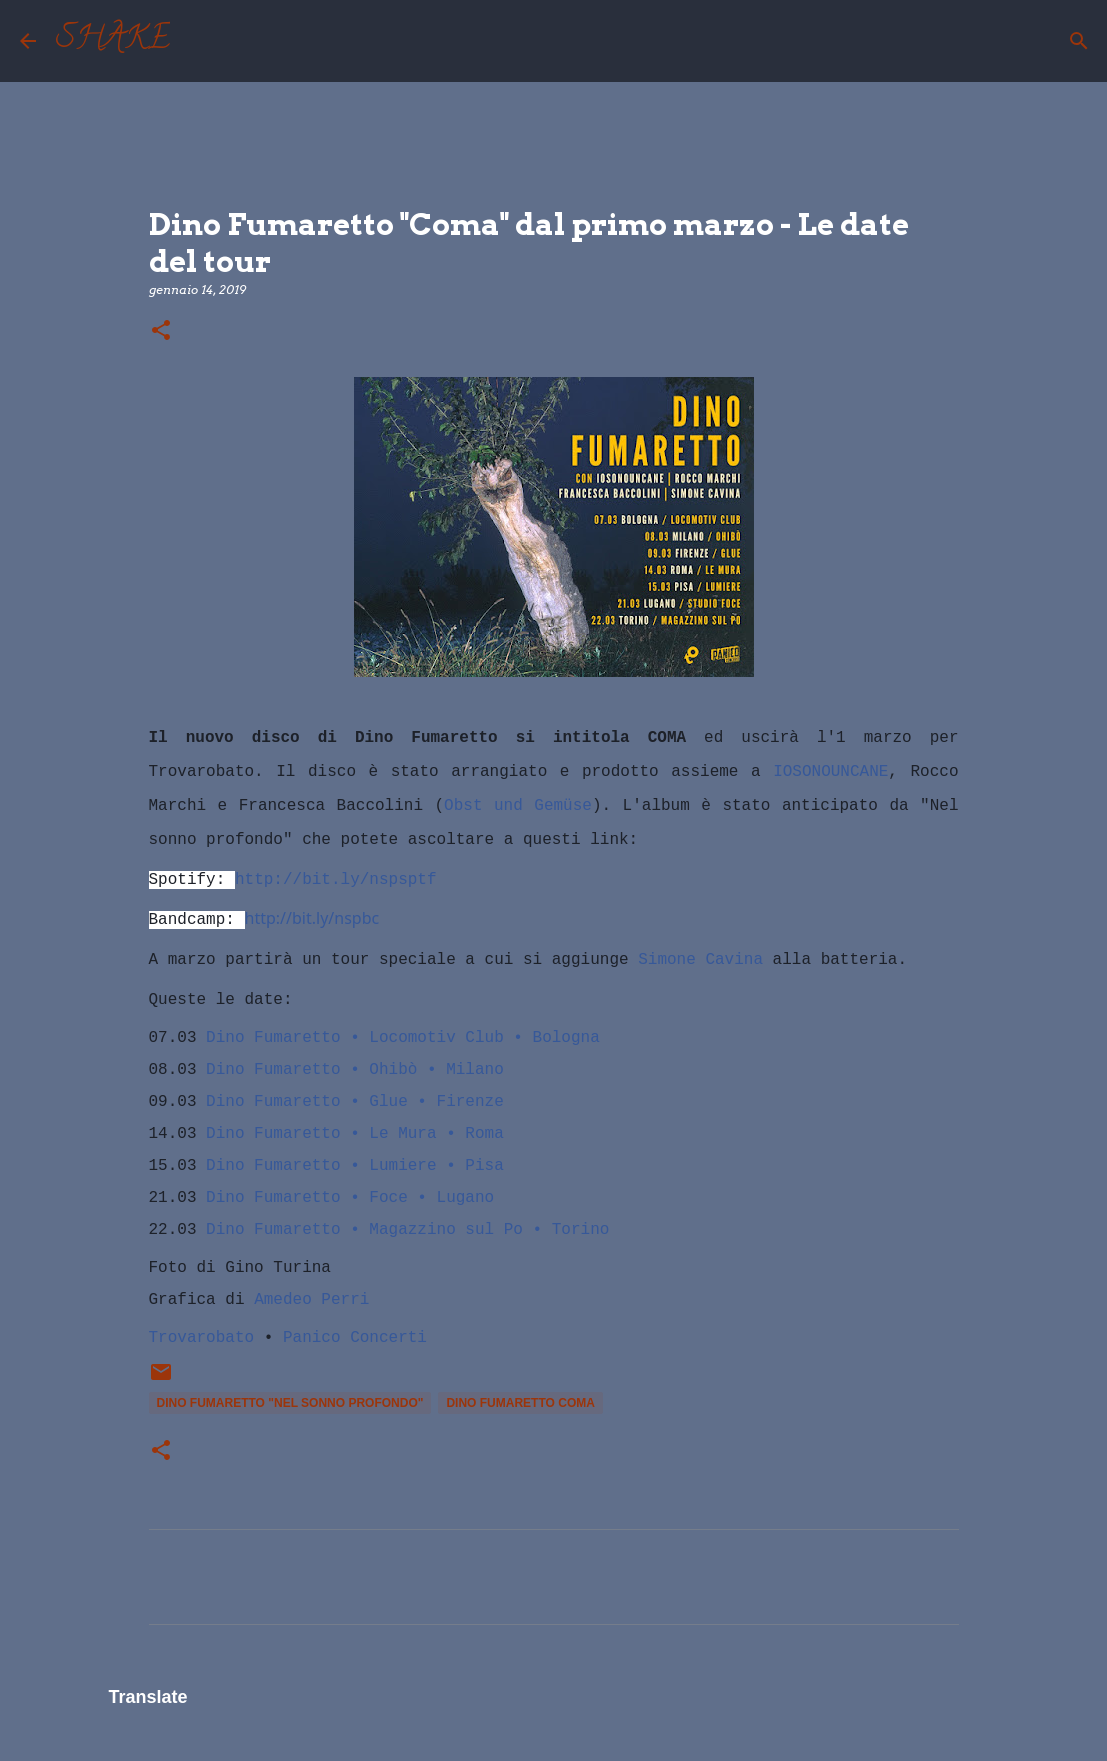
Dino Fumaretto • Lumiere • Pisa (355, 1166)
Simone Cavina (700, 960)
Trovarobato (202, 1338)
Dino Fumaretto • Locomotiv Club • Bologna (403, 1038)
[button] (161, 331)
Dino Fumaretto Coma (520, 1403)
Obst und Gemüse (518, 806)
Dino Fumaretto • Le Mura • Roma (355, 1134)
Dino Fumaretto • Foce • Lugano (350, 1198)
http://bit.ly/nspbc (312, 918)
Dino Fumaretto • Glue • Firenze (355, 1102)
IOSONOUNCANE (830, 772)
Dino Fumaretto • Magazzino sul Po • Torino (407, 1230)
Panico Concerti (355, 1338)
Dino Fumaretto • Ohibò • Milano (355, 1070)
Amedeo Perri (311, 1300)
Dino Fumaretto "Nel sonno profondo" (290, 1403)
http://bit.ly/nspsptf (336, 880)
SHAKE (113, 41)
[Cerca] (198, 41)
